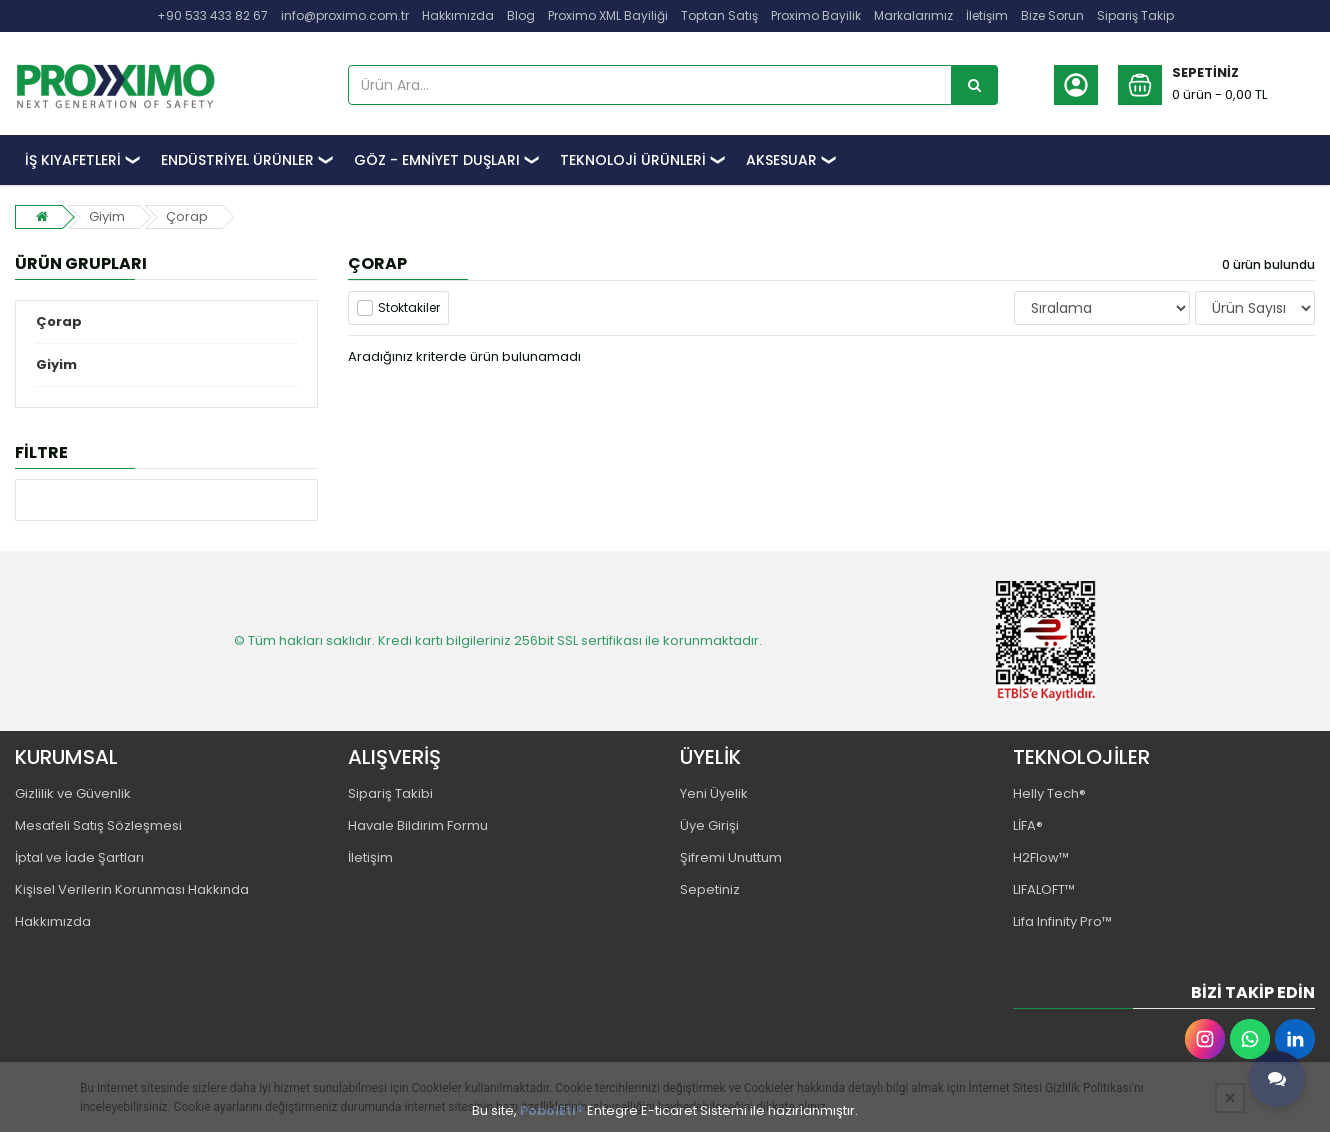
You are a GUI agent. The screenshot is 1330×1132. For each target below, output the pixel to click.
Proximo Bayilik (816, 15)
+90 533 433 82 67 (212, 15)
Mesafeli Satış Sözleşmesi (98, 825)
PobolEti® (552, 1110)
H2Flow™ (1041, 857)
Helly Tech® (1049, 793)
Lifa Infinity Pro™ (1062, 921)
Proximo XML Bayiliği (608, 15)
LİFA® (1028, 825)
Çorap (187, 216)
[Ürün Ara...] (975, 85)
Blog (521, 15)
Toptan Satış (719, 15)
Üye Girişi (709, 825)
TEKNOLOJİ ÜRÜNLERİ (633, 160)
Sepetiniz (710, 889)
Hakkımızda (458, 15)
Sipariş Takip (1135, 15)
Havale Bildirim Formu (418, 825)
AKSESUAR (781, 160)
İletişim (987, 15)
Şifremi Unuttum (731, 857)
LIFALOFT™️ (1044, 889)
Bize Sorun (1052, 15)
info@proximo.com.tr (345, 15)
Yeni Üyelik (714, 793)
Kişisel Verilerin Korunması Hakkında (132, 889)
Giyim (107, 216)
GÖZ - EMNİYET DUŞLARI (437, 160)
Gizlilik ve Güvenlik (73, 793)
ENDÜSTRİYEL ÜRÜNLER (237, 160)
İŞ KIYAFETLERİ (73, 160)
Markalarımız (913, 15)
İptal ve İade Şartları (79, 857)
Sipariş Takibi (390, 793)
